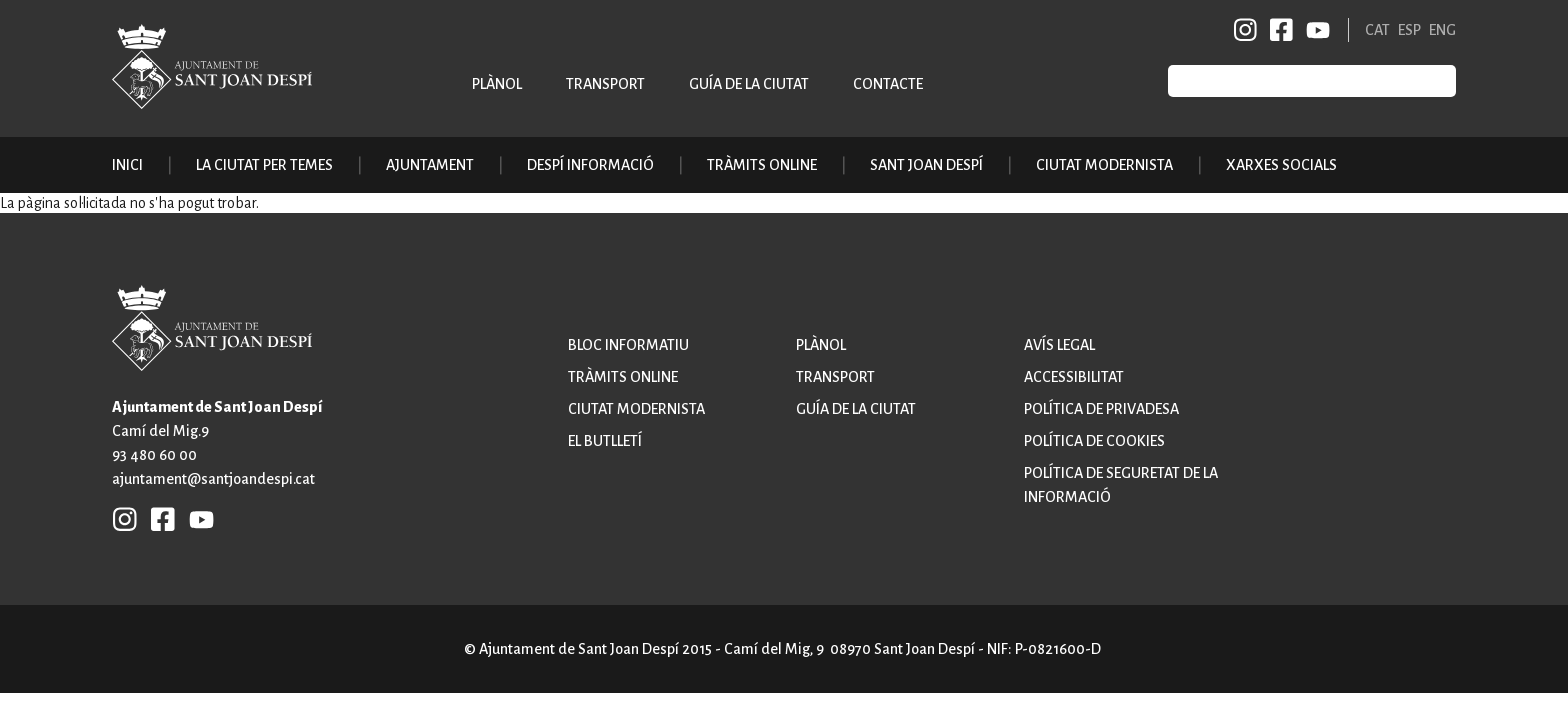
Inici (127, 165)
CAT (1377, 30)
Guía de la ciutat (749, 84)
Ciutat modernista (636, 409)
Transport (605, 84)
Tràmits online (762, 165)
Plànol (497, 84)
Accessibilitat (1074, 377)
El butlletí (605, 441)
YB (1314, 30)
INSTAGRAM (1246, 30)
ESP (1409, 30)
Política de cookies (1094, 441)
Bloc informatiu (628, 345)
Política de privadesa (1101, 409)
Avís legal (1059, 345)
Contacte (888, 84)
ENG (1442, 30)
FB (1278, 30)
